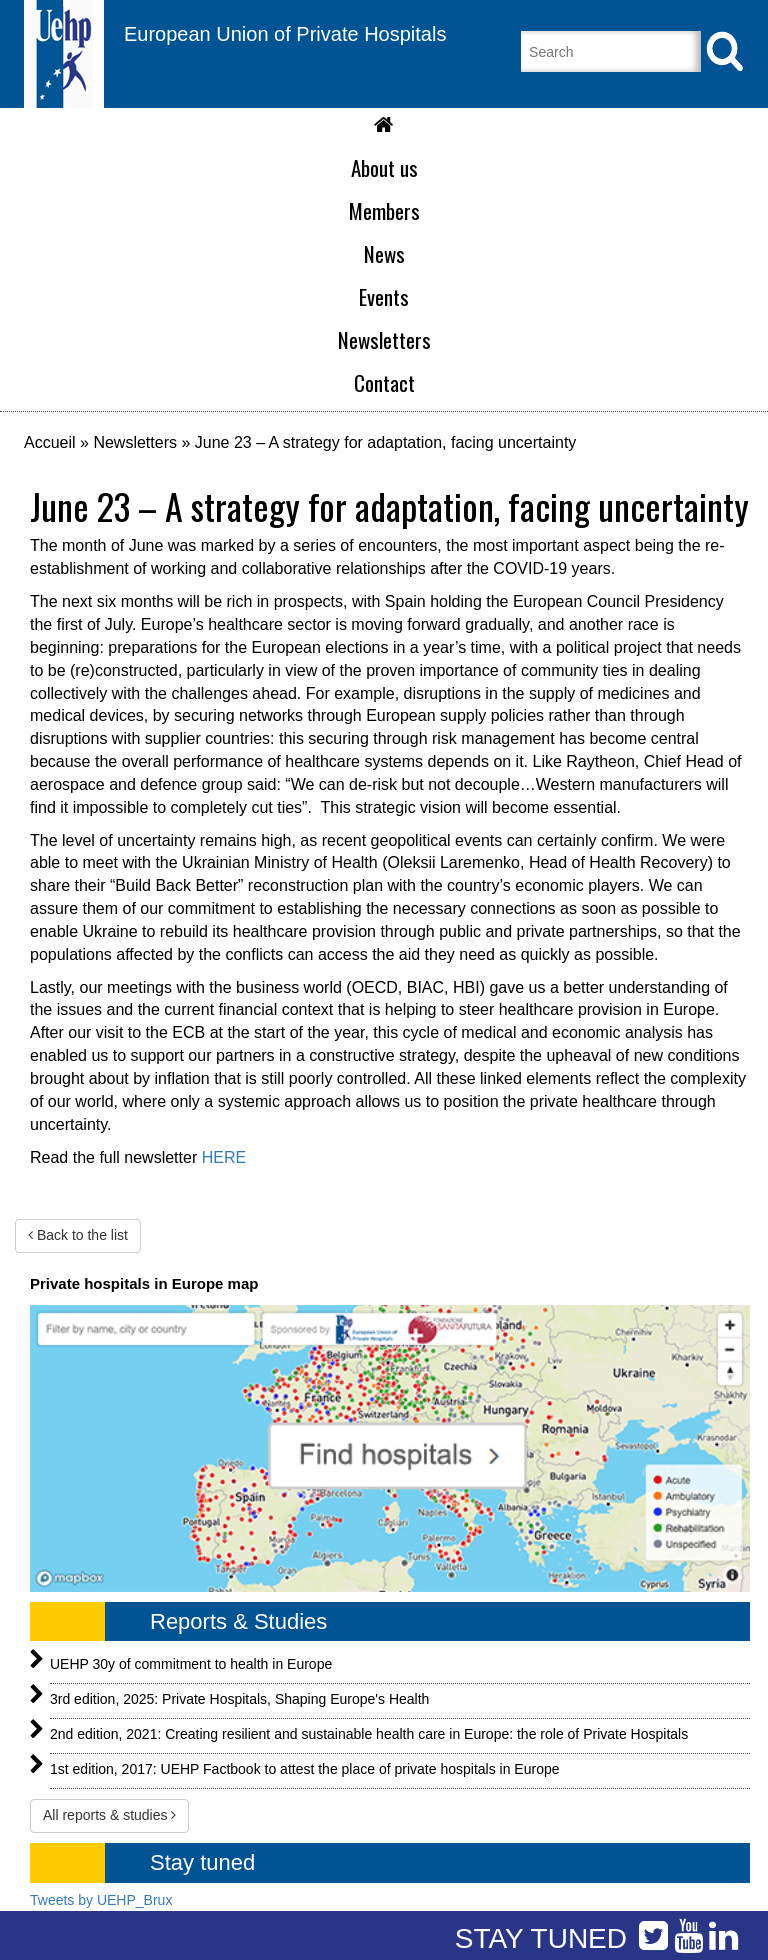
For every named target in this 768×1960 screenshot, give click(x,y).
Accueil (50, 442)
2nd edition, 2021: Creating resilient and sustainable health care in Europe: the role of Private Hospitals (369, 1734)
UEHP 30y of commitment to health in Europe (191, 1664)
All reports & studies (109, 1815)
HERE (224, 1157)
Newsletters (135, 442)
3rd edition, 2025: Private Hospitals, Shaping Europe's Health (239, 1699)
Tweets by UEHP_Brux (101, 1900)
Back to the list (78, 1235)
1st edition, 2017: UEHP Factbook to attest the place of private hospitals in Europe (305, 1769)
